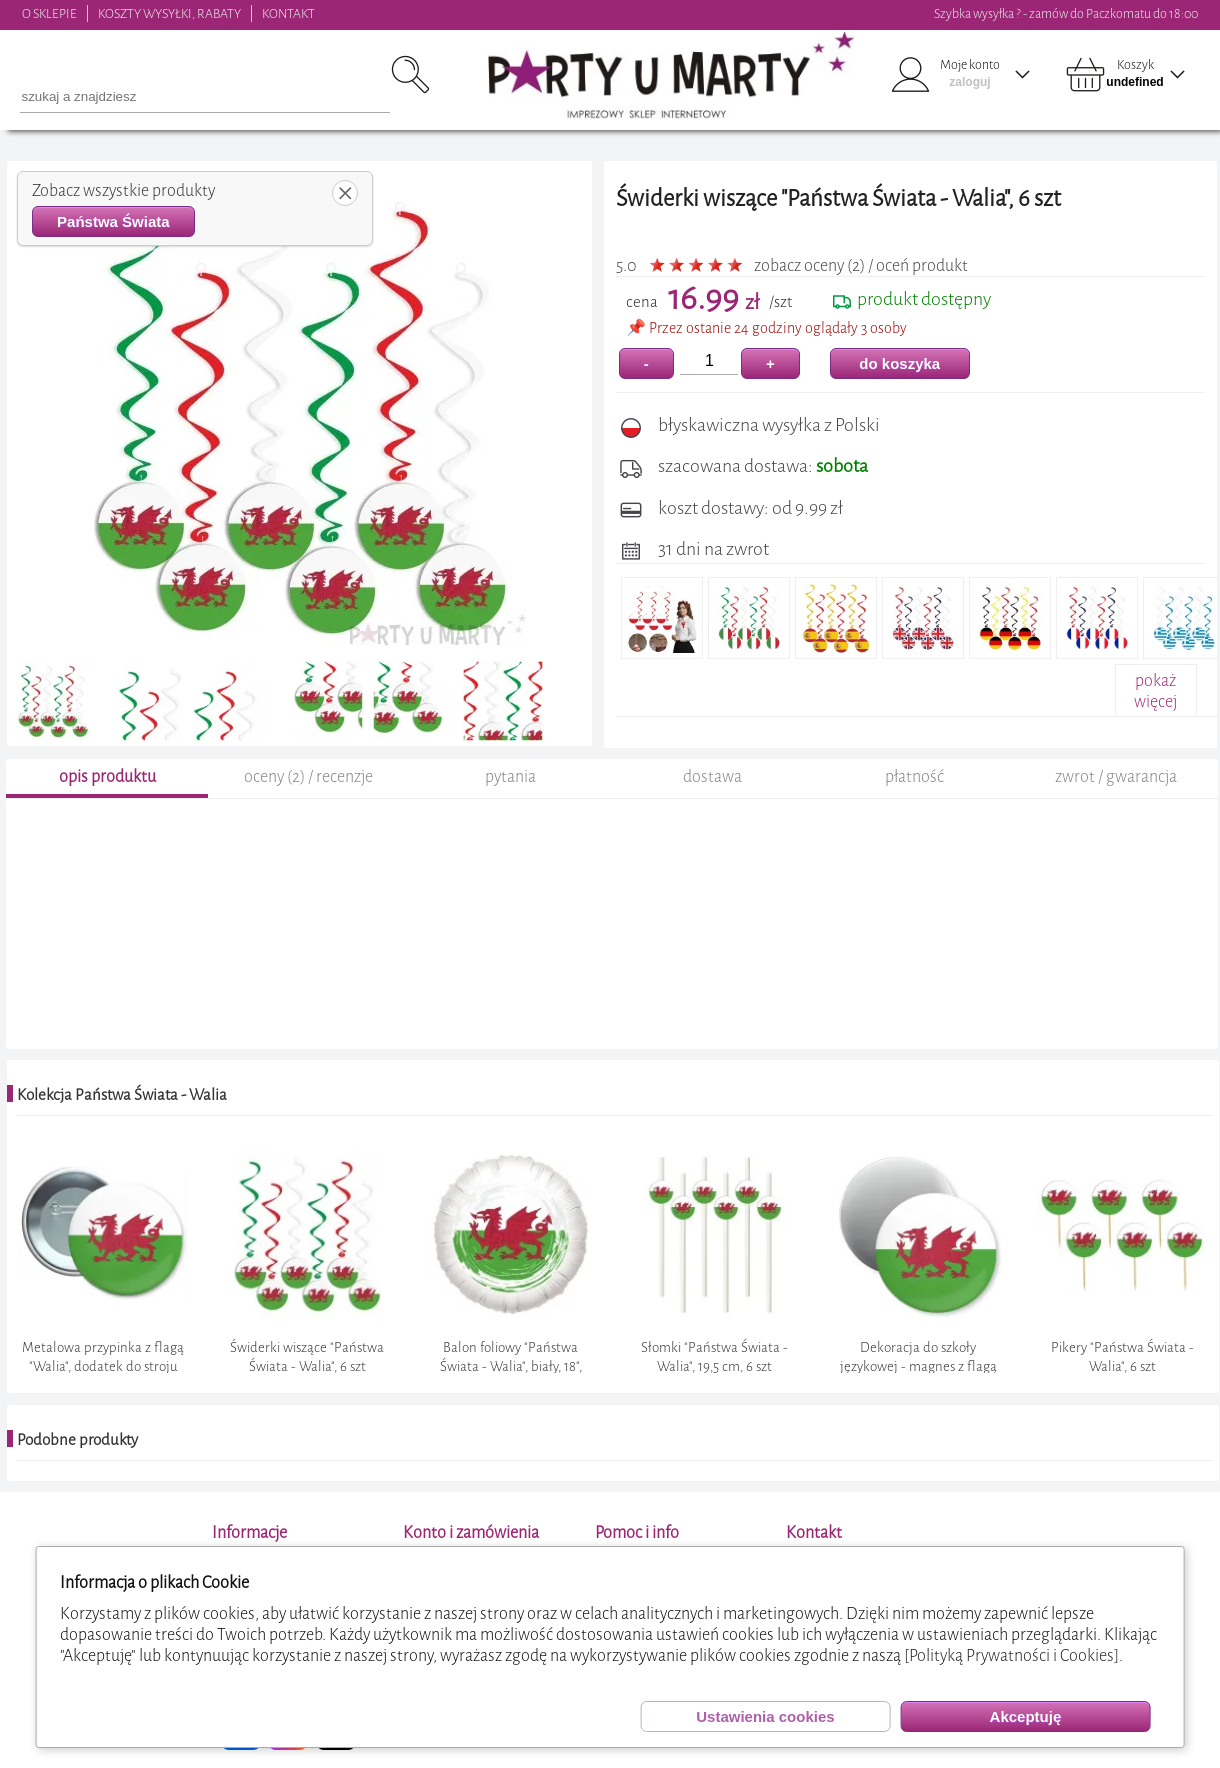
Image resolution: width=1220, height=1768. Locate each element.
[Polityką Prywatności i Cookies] (1011, 1655)
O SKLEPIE (49, 13)
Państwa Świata (113, 221)
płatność (914, 779)
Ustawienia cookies (765, 1716)
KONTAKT (288, 13)
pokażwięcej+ (1155, 701)
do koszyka (899, 363)
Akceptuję (1026, 1716)
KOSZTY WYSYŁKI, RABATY (169, 13)
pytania (510, 779)
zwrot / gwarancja (1116, 779)
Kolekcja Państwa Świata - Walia (122, 1098)
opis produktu (107, 779)
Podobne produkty (77, 1443)
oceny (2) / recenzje (308, 779)
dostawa (712, 779)
